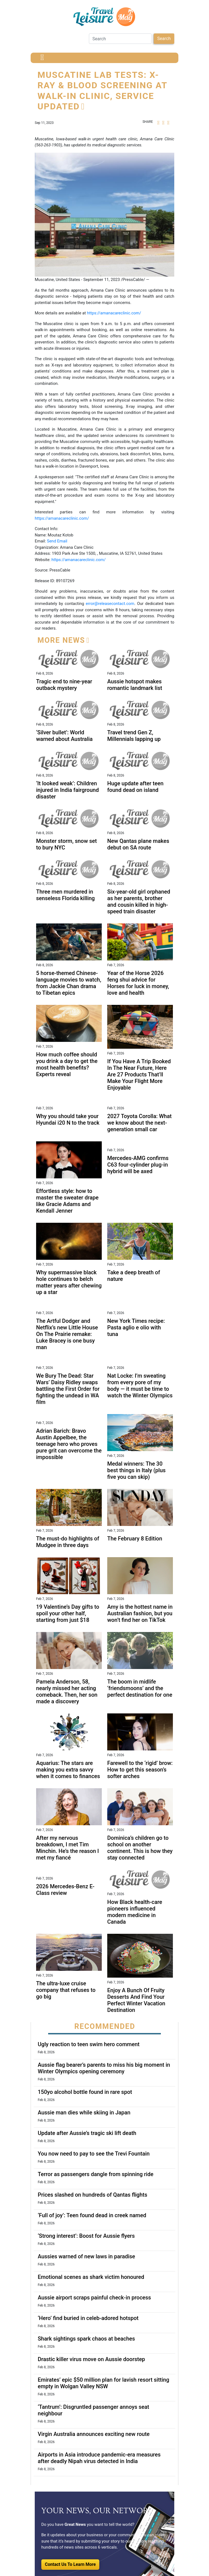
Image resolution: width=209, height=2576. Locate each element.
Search (164, 38)
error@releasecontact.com (110, 603)
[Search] (120, 38)
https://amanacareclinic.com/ (114, 313)
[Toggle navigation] (42, 58)
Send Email (57, 541)
